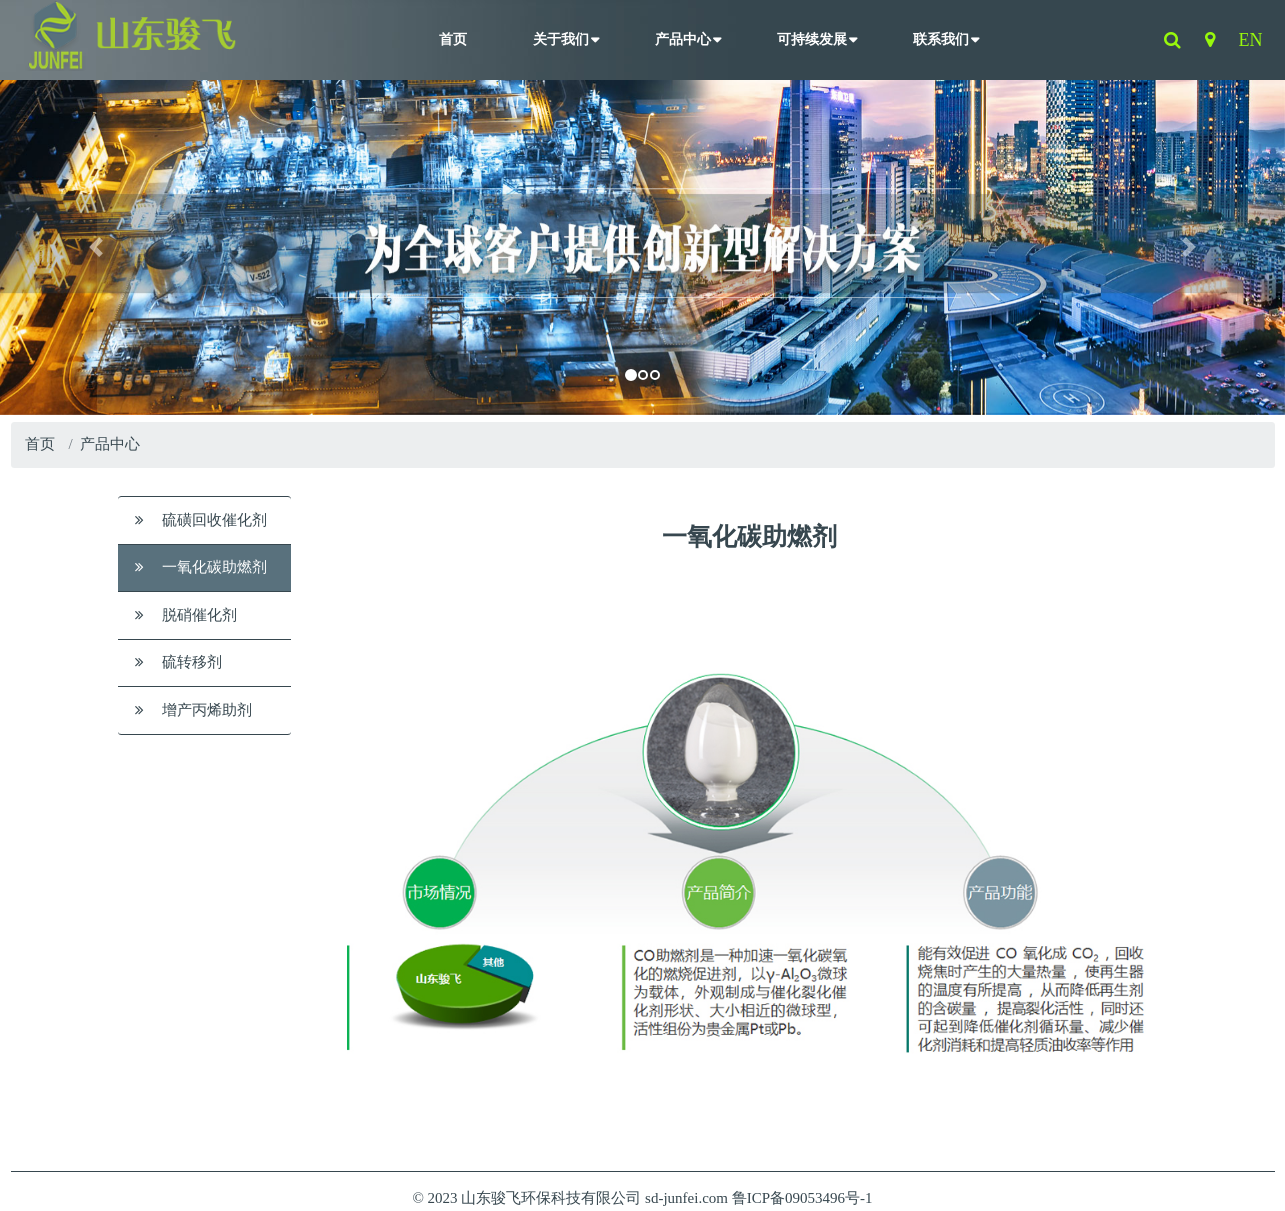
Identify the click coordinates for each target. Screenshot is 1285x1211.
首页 (453, 39)
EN (1251, 40)
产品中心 (683, 39)
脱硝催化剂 (186, 615)
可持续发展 (812, 39)
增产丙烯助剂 (193, 710)
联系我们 (941, 39)
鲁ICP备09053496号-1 (802, 1198)
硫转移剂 (178, 662)
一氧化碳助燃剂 (201, 567)
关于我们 (561, 39)
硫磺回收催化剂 (201, 520)
